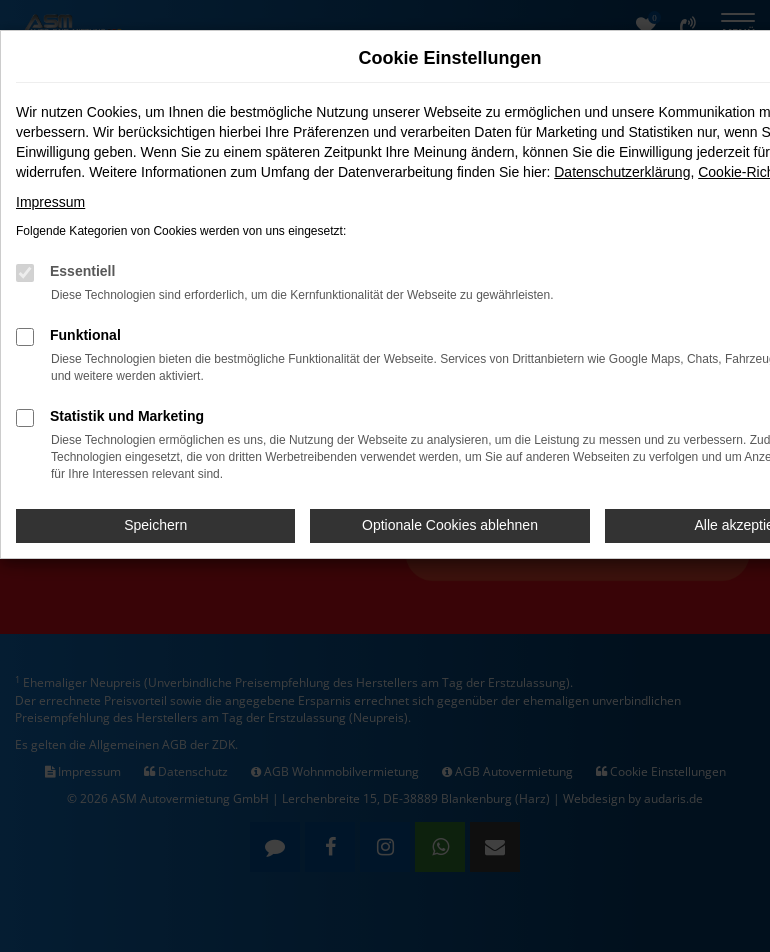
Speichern (155, 525)
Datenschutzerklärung (622, 172)
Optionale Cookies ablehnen (450, 525)
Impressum (50, 202)
